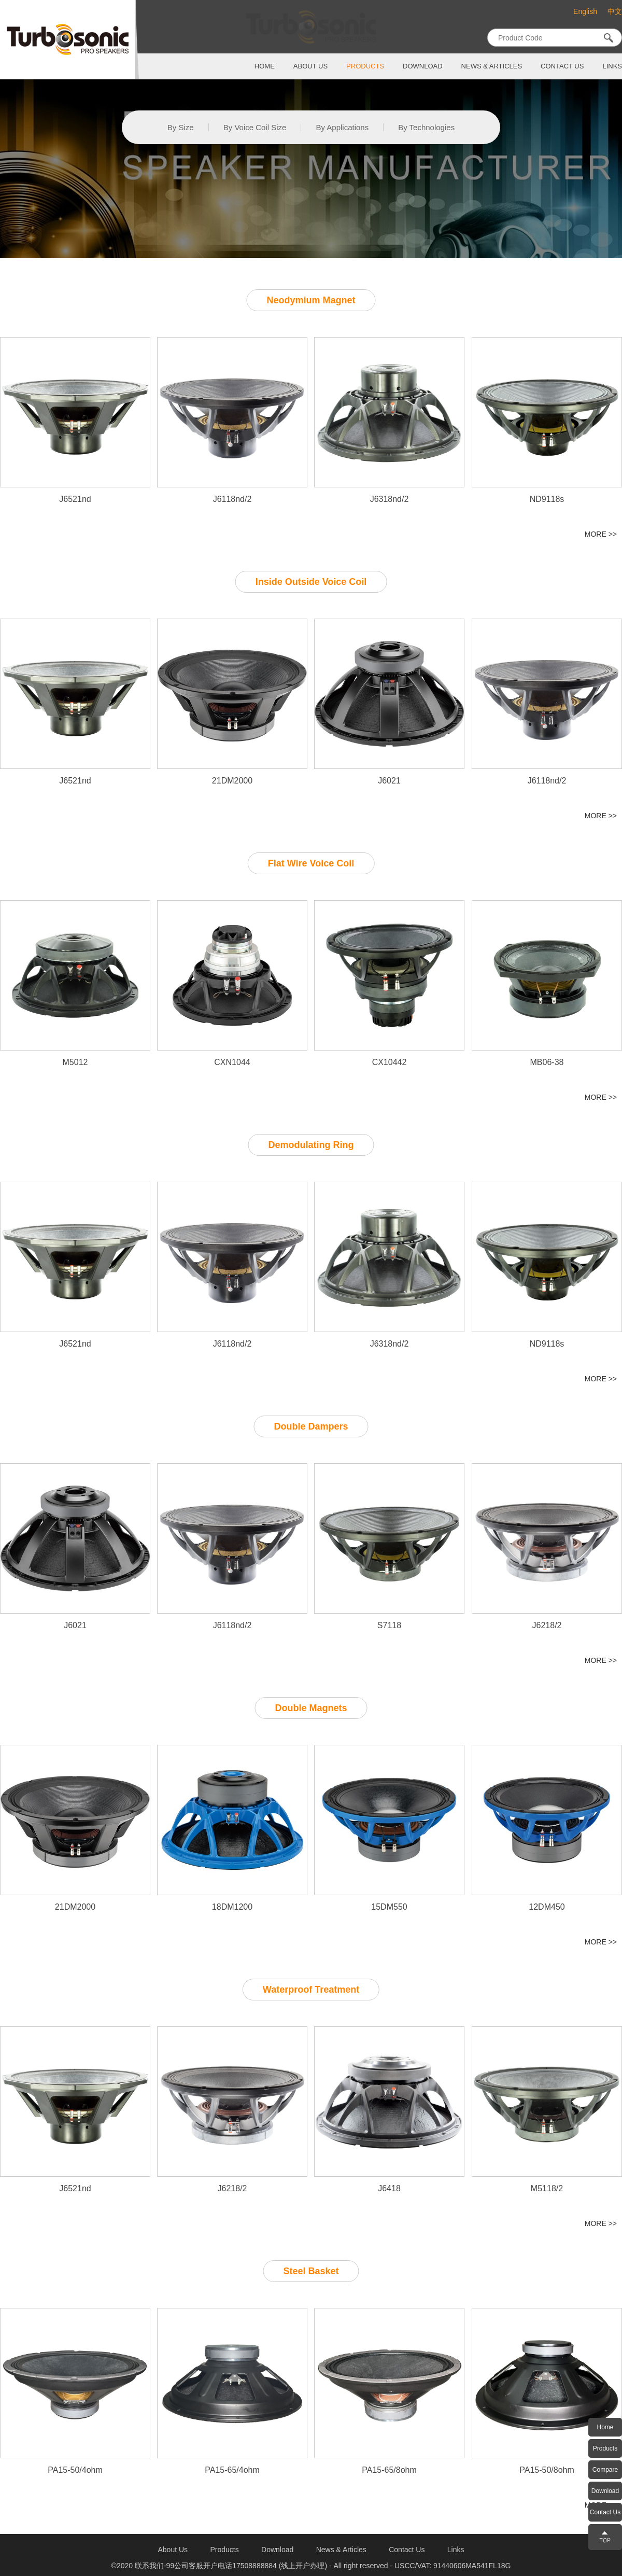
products (365, 66)
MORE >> (601, 534)
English (585, 11)
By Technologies (426, 127)
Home (605, 2427)
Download (605, 2491)
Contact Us (605, 2512)
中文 (614, 12)
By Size (180, 127)
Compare (605, 2469)
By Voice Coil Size (255, 127)
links (612, 66)
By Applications (342, 127)
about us (310, 66)
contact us (562, 66)
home (265, 66)
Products (605, 2448)
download (423, 66)
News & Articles (491, 66)
